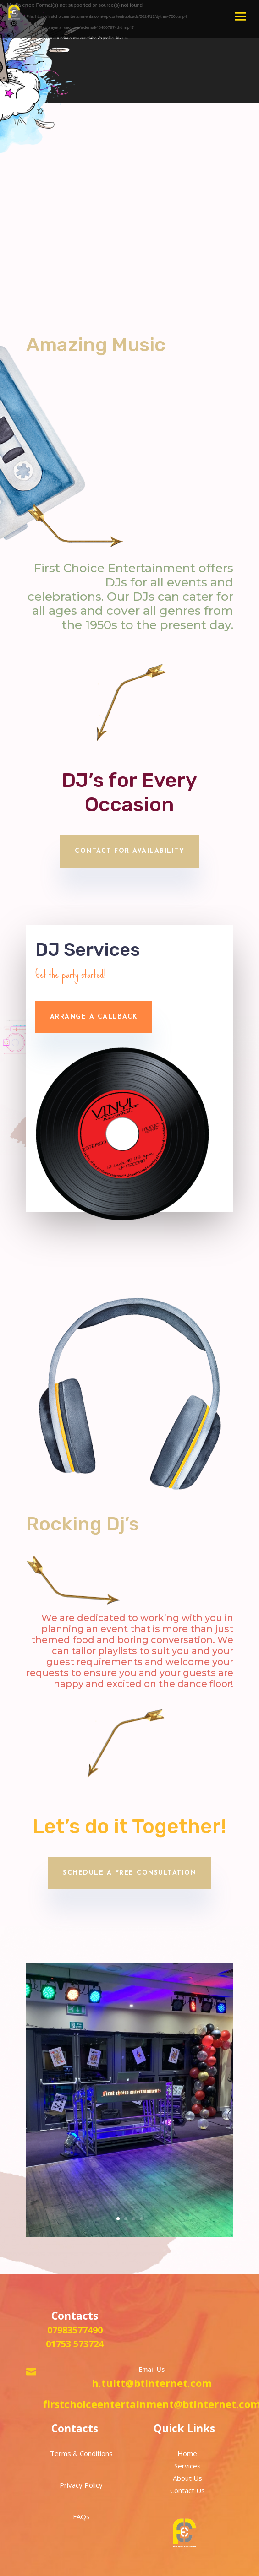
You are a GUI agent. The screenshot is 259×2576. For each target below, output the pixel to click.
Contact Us (187, 2490)
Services (187, 2465)
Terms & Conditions (81, 2453)
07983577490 (75, 2330)
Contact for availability (129, 851)
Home (187, 2453)
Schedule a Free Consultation (129, 1873)
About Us (187, 2478)
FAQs (81, 2516)
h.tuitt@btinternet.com (152, 2383)
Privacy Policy (81, 2484)
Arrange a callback (94, 1017)
